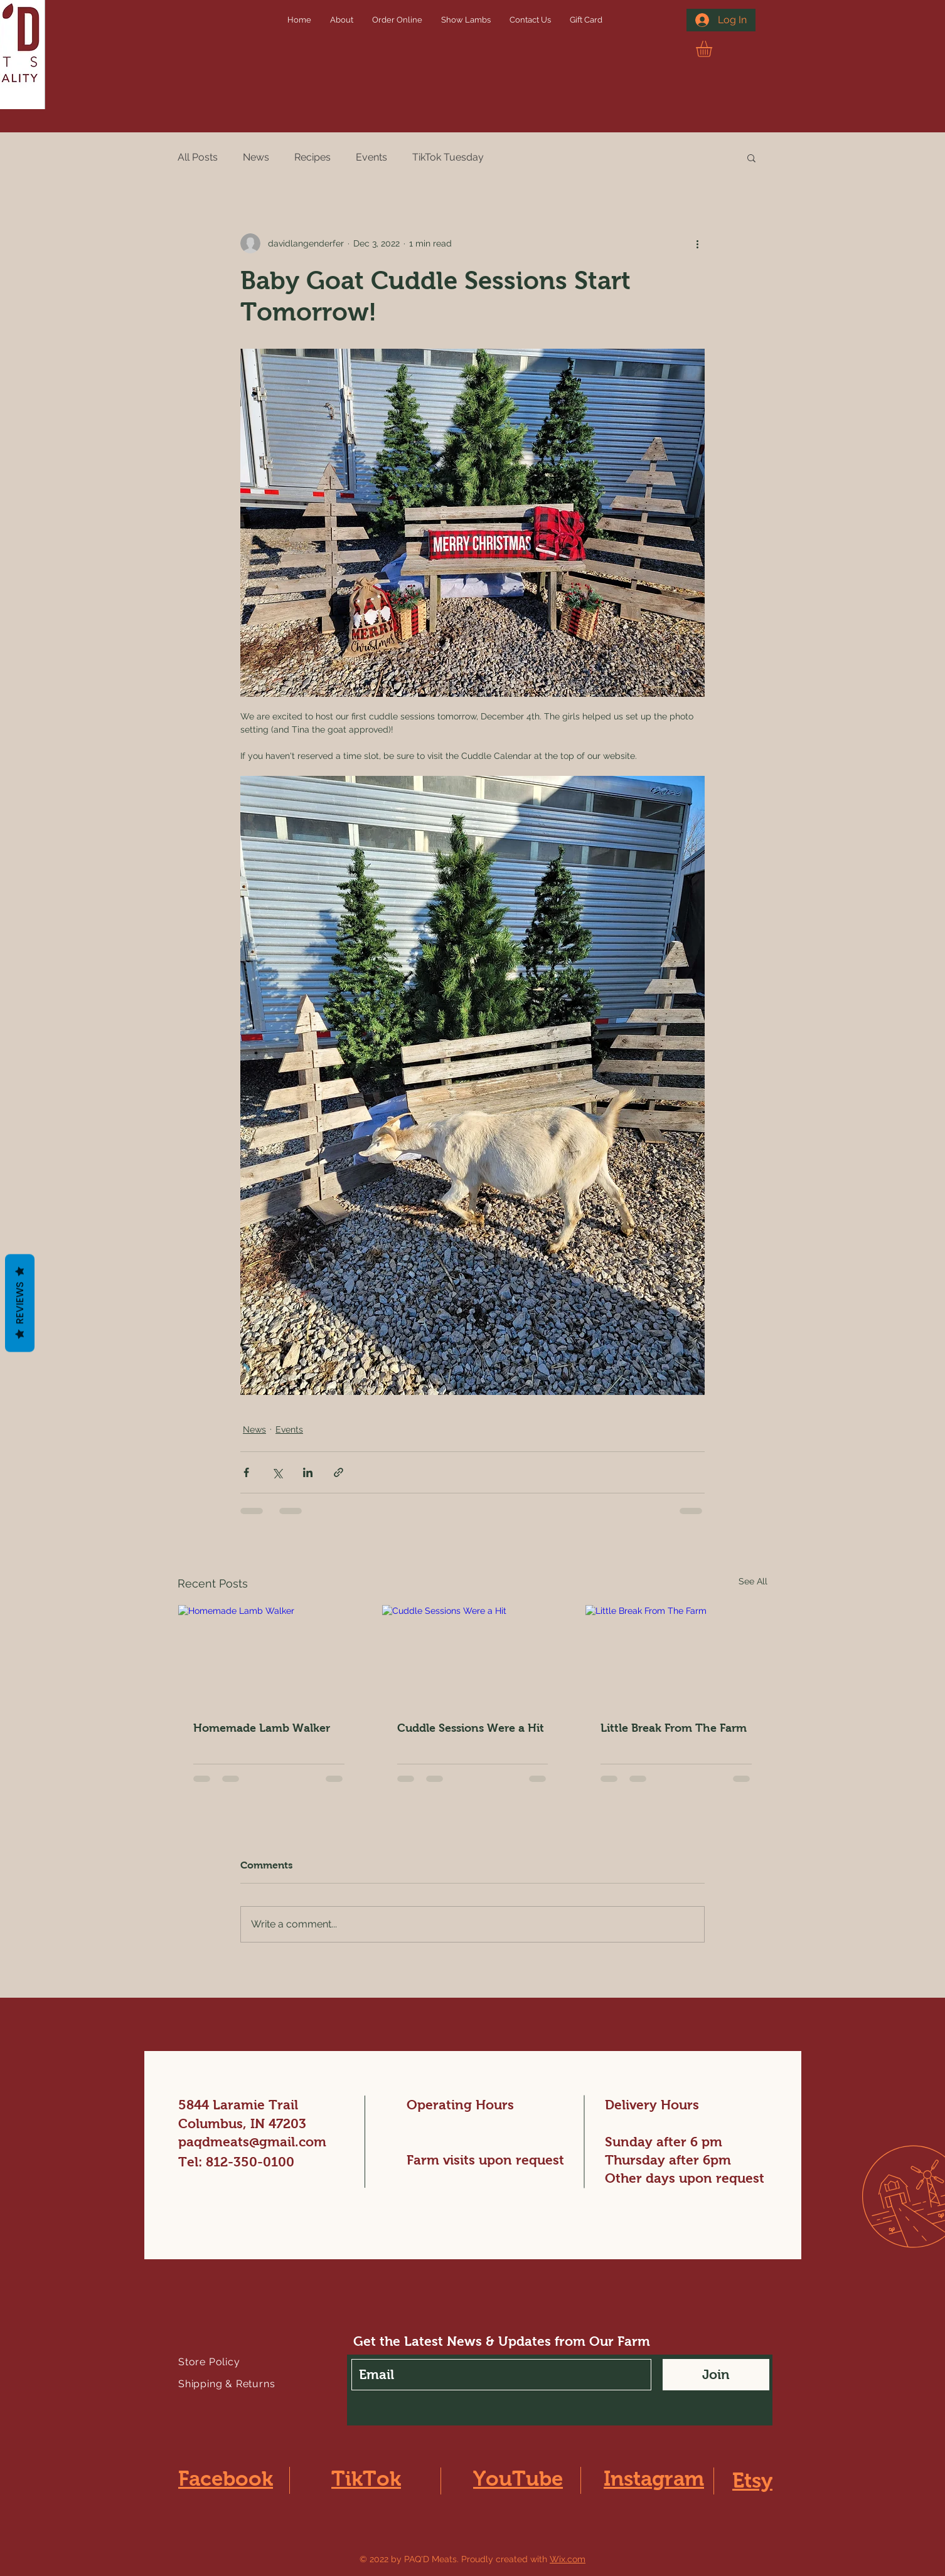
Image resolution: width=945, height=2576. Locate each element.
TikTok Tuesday (448, 157)
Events (371, 157)
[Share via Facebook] (246, 1472)
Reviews (20, 1302)
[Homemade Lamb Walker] (269, 1656)
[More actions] (697, 243)
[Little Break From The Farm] (676, 1656)
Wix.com (567, 2559)
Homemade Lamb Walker (261, 1728)
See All (753, 1581)
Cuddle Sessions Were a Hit (470, 1728)
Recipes (312, 157)
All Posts (198, 157)
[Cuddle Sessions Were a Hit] (472, 1656)
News (256, 157)
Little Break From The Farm (674, 1728)
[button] (713, 49)
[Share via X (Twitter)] (277, 1472)
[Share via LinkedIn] (308, 1472)
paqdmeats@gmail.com (252, 2141)
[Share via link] (338, 1472)
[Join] (716, 2374)
